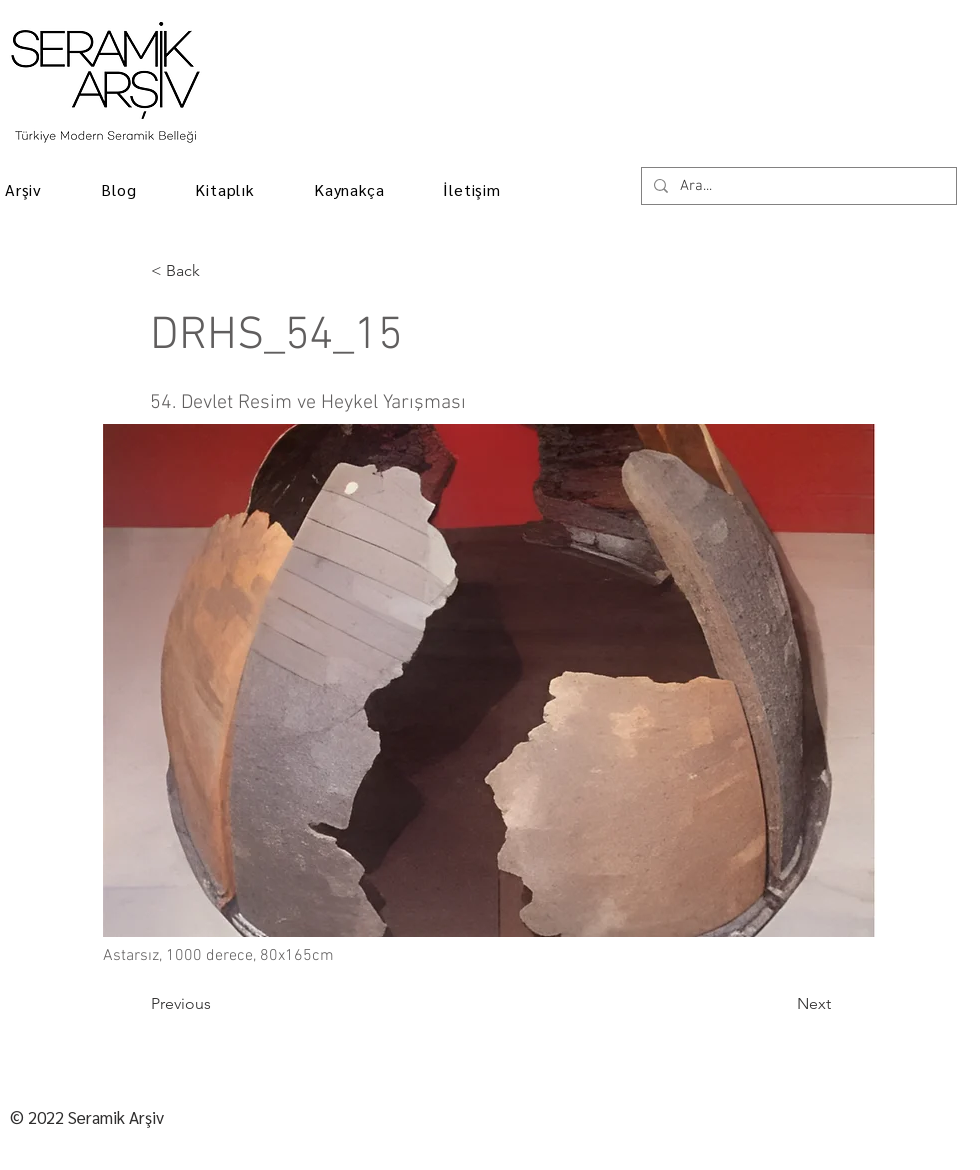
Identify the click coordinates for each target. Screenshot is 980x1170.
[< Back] (217, 271)
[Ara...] (797, 186)
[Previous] (217, 1004)
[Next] (781, 1004)
